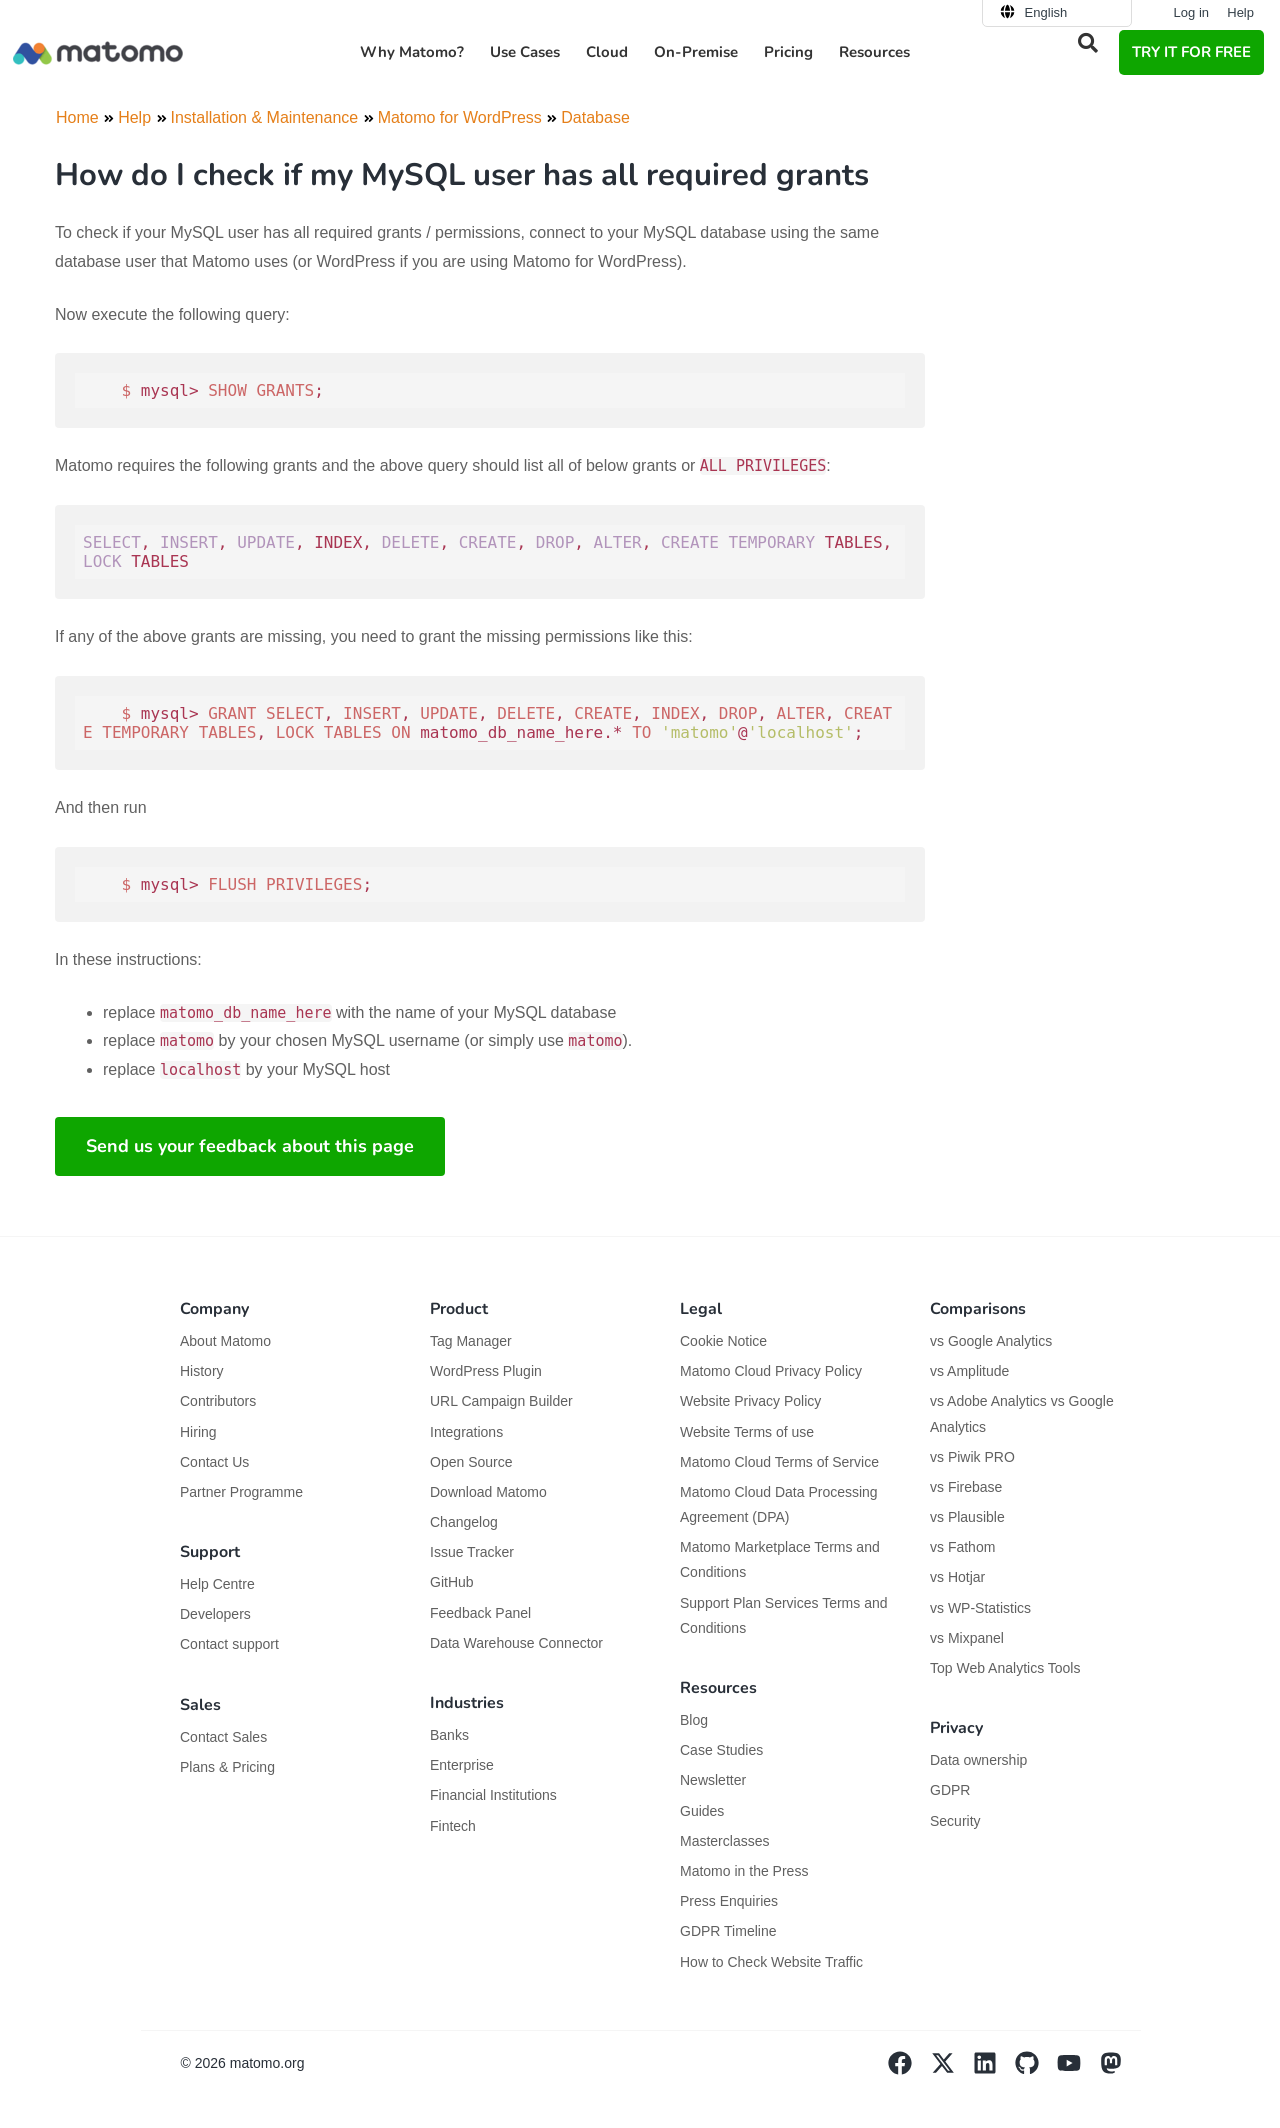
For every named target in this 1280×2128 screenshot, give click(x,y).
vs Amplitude (969, 1371)
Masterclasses (724, 1841)
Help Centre (217, 1584)
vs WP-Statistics (980, 1608)
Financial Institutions (495, 1795)
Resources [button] (874, 52)
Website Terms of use (747, 1432)
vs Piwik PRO (972, 1457)
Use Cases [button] (525, 52)
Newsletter (713, 1780)
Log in (1191, 12)
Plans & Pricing (227, 1767)
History (202, 1371)
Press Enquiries (729, 1901)
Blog (694, 1720)
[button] (1088, 43)
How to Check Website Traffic (771, 1962)
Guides (702, 1811)
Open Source (471, 1462)
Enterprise (464, 1765)
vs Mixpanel (967, 1638)
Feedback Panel (480, 1613)
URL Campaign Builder (501, 1401)
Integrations (466, 1432)
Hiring (198, 1432)
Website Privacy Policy (750, 1401)
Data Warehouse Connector (516, 1643)
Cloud (607, 52)
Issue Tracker (472, 1552)
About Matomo (225, 1341)
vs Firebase (966, 1487)
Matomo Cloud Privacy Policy (771, 1371)
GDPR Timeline (728, 1931)
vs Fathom (962, 1547)
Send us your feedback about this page (250, 1146)
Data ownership (978, 1760)
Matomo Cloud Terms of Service (779, 1462)
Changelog (464, 1522)
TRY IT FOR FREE (1191, 52)
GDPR (950, 1790)
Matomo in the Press (744, 1871)
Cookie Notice (723, 1341)
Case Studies (721, 1750)
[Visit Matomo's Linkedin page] (994, 2070)
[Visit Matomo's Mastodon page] (1120, 2070)
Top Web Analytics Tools (1005, 1668)
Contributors (218, 1401)
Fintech (453, 1826)
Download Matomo (488, 1492)
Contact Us (214, 1462)
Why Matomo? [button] (412, 52)
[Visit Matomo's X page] (951, 2070)
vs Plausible (967, 1517)
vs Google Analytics (991, 1341)
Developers (215, 1614)
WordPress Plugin (486, 1371)
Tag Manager (471, 1341)
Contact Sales (223, 1737)
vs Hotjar (957, 1577)
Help (1240, 12)
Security (955, 1821)
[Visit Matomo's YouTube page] (1078, 2070)
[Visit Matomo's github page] (1036, 2070)
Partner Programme (241, 1492)
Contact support (229, 1644)
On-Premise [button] (696, 52)
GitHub (452, 1582)
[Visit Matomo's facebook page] (909, 2070)
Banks (451, 1735)
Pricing (788, 52)
